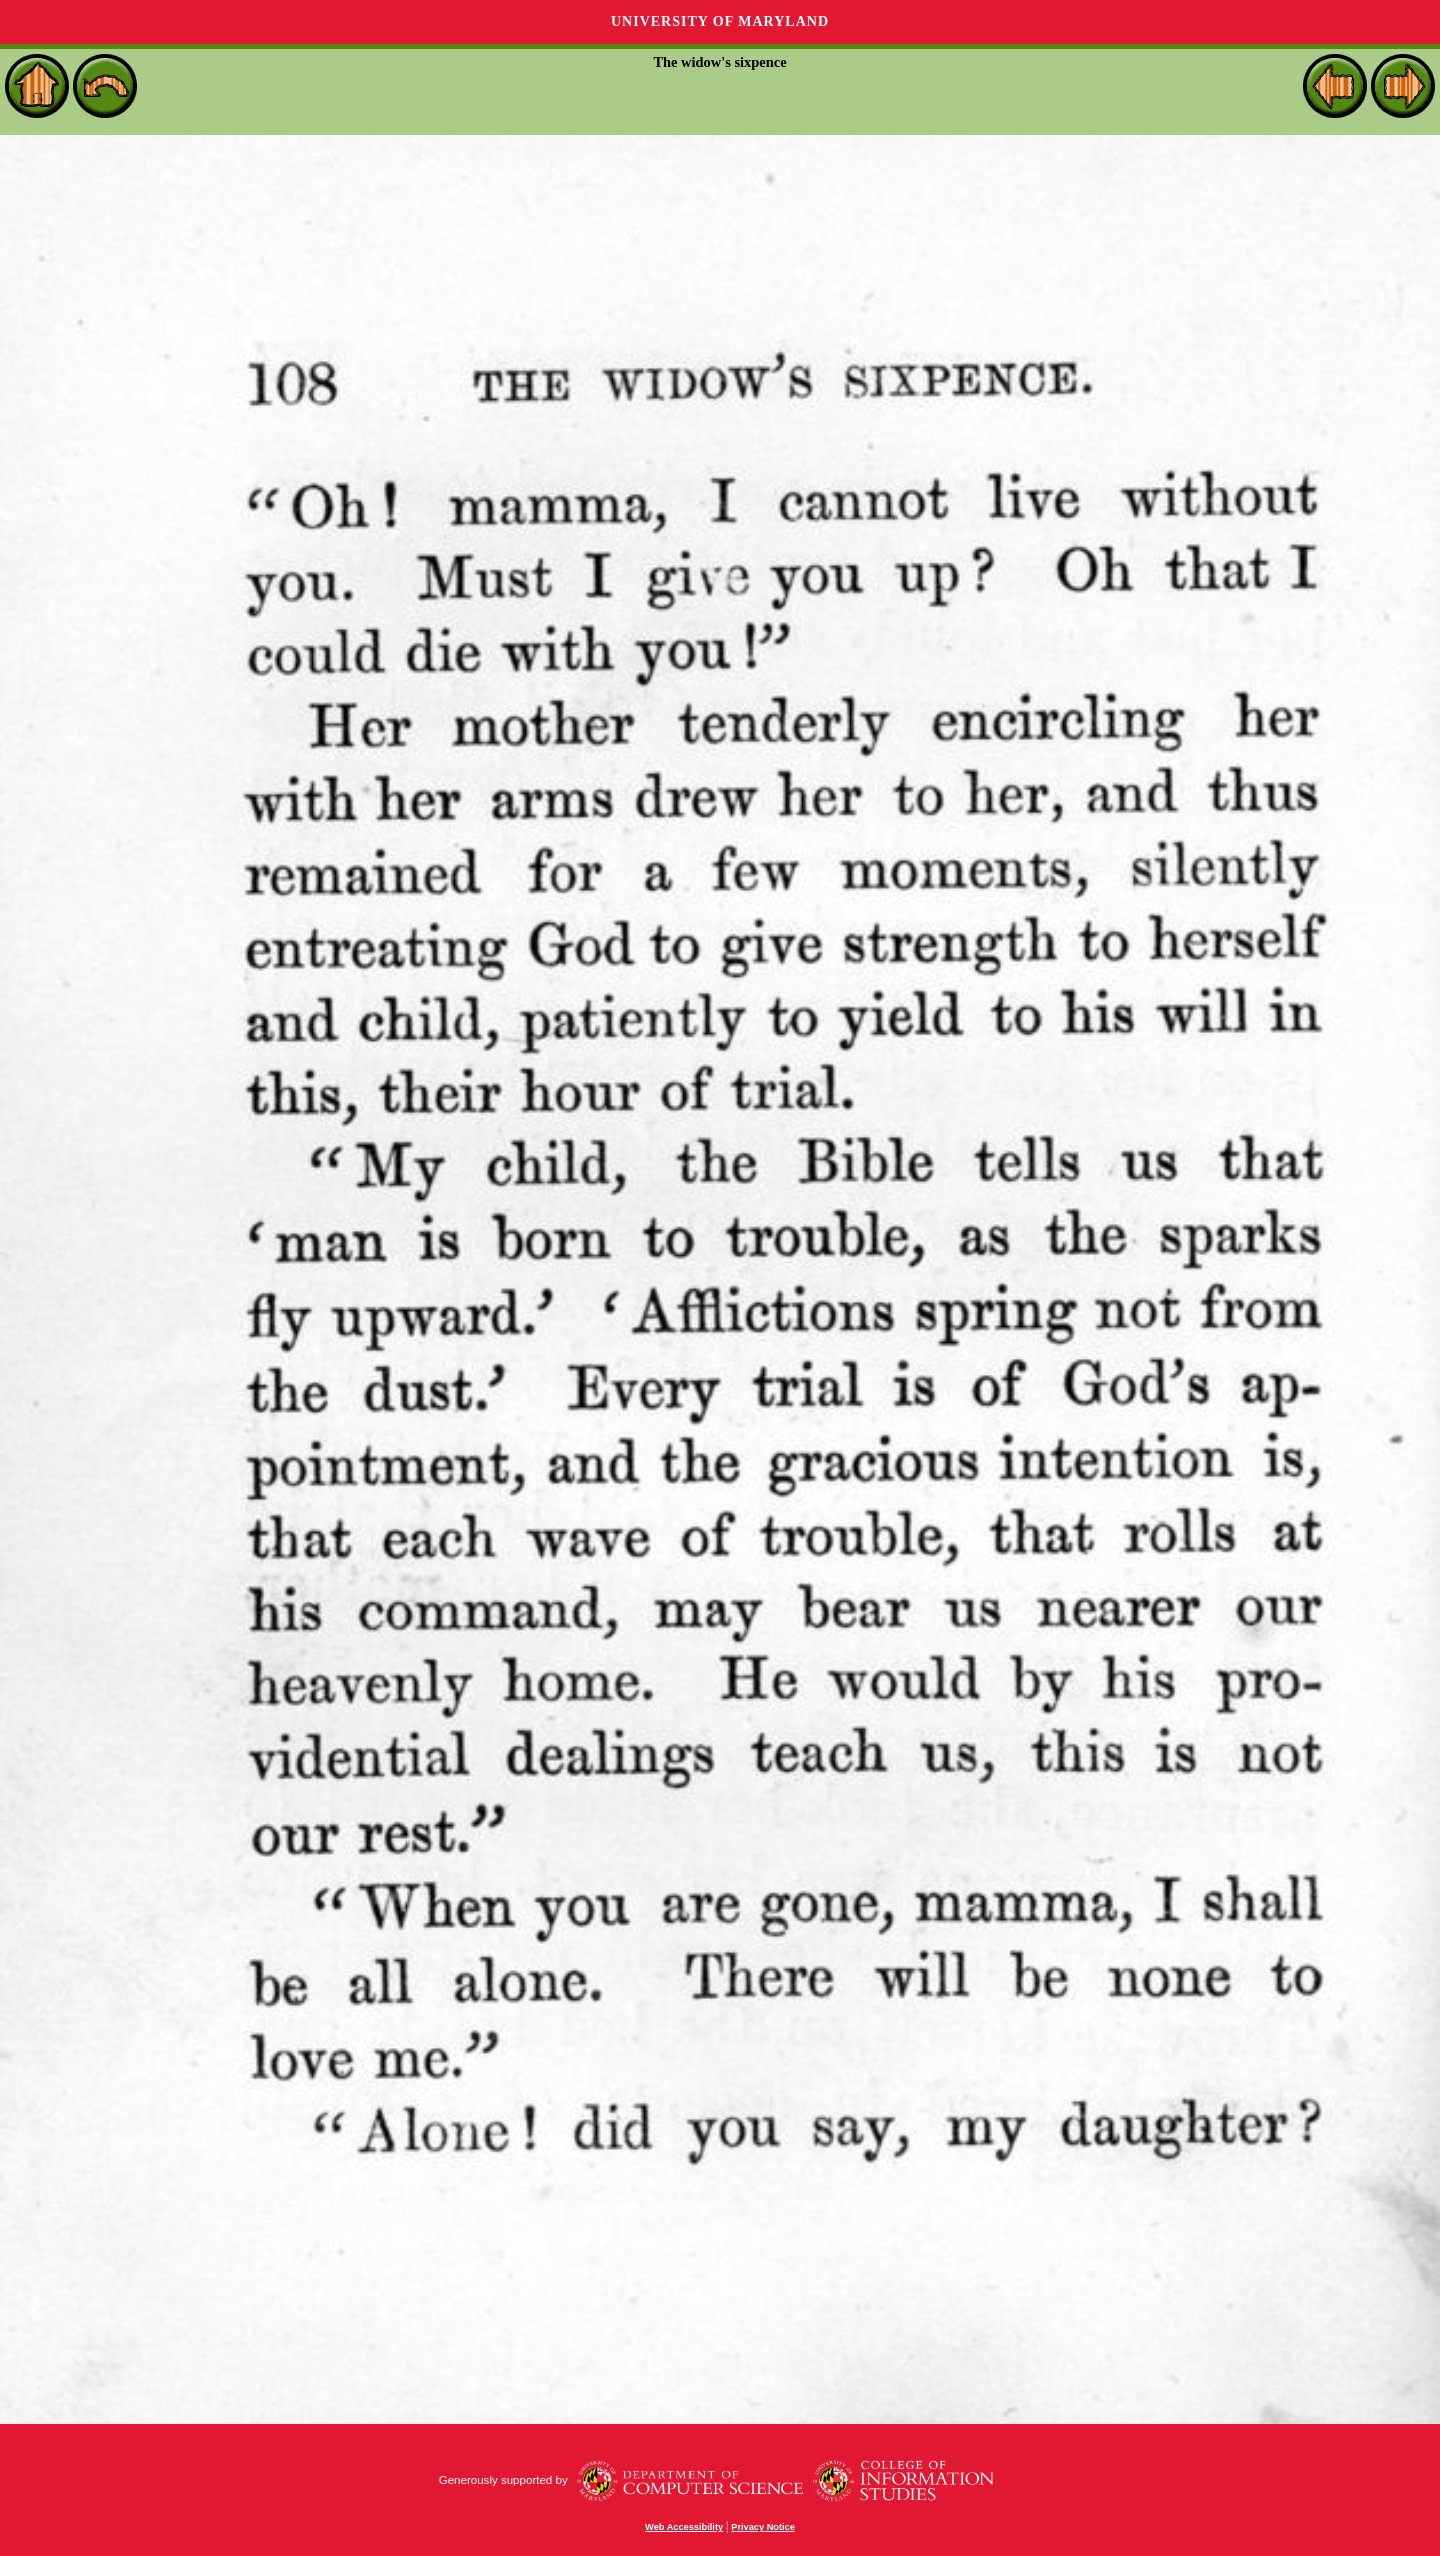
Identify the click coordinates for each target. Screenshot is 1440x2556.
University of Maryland (720, 21)
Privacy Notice (763, 2527)
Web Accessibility (684, 2527)
